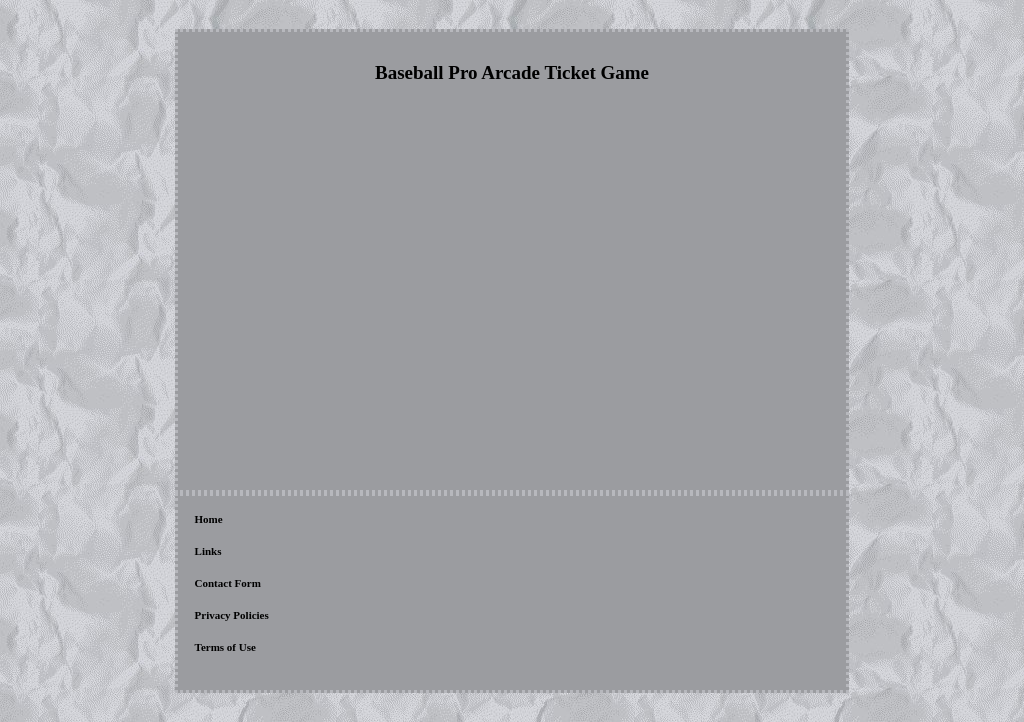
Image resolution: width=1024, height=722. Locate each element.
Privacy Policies (232, 615)
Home (209, 519)
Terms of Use (225, 647)
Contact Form (228, 583)
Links (208, 551)
